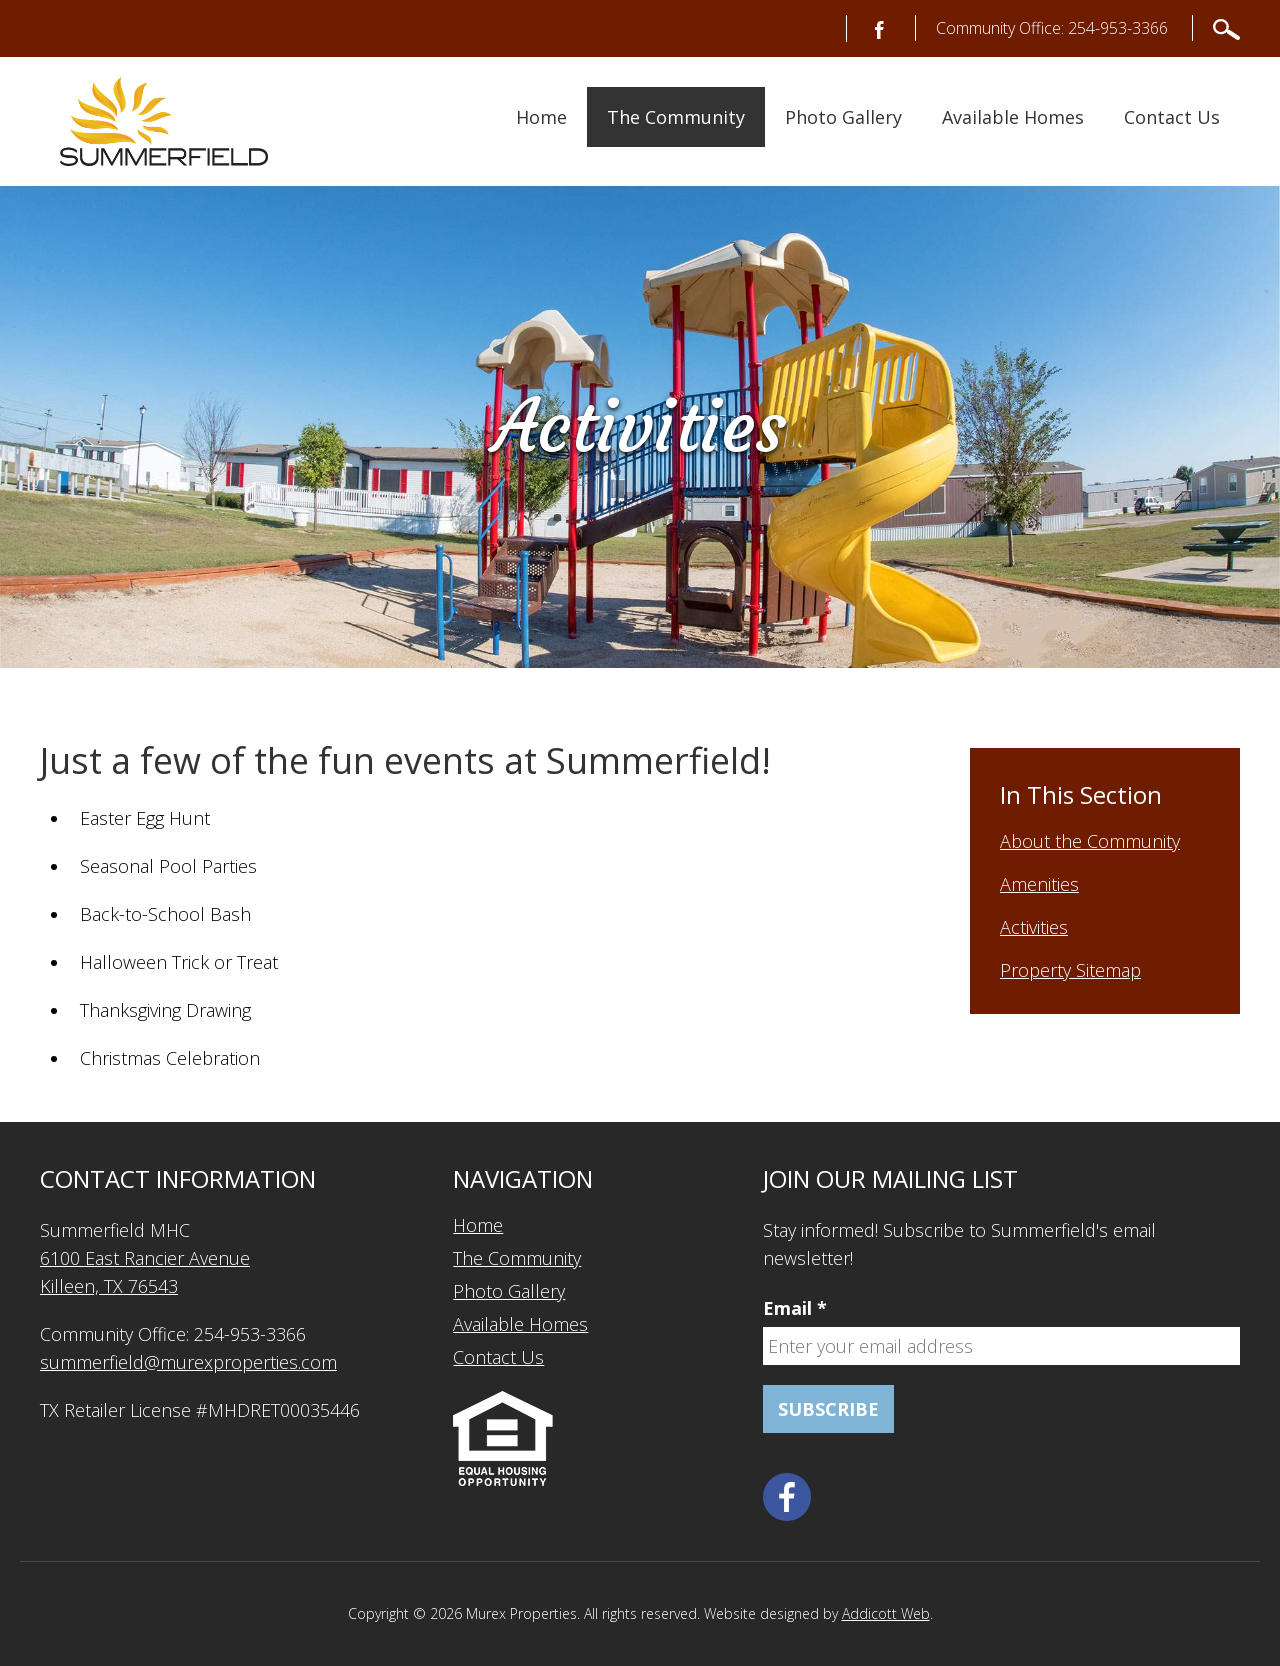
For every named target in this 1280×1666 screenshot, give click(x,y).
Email (795, 1308)
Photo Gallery (843, 117)
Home (541, 117)
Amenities (1039, 884)
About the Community (1090, 841)
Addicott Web (886, 1613)
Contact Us (1172, 117)
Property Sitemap (1070, 970)
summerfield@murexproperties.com (188, 1362)
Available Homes (1013, 117)
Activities (1034, 927)
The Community (676, 117)
